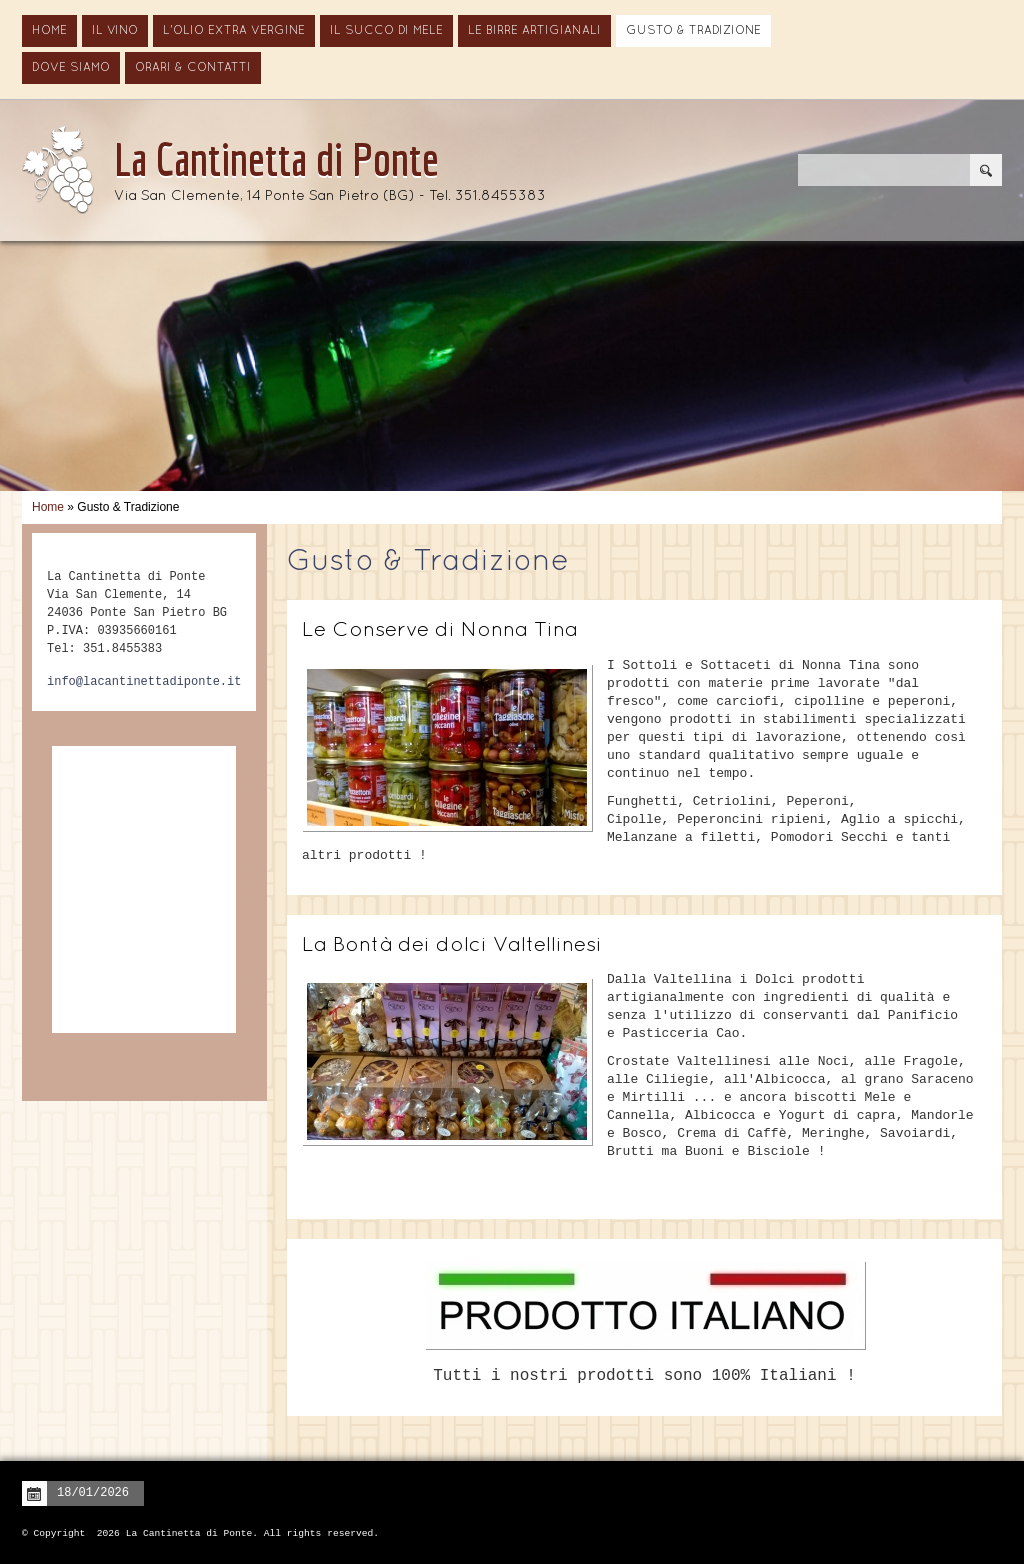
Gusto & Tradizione (693, 31)
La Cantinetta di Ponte (276, 159)
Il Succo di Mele (386, 31)
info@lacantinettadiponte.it (144, 682)
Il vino (115, 31)
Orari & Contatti (193, 68)
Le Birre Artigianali (534, 31)
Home (49, 31)
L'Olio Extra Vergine (234, 31)
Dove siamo (71, 68)
